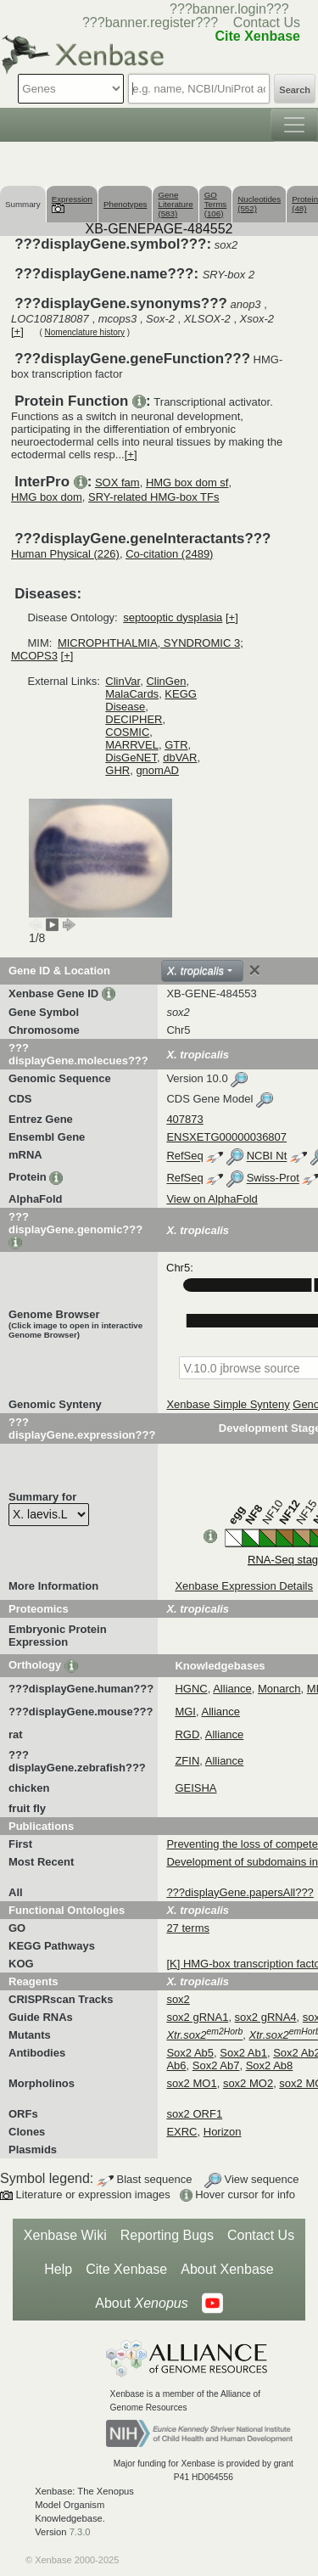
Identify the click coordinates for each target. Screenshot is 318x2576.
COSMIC (127, 732)
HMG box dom (46, 497)
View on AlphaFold (211, 1199)
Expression (72, 203)
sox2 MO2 (248, 2083)
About (141, 2303)
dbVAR (180, 757)
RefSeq (184, 1156)
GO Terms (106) (215, 204)
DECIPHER (133, 719)
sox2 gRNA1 (197, 2017)
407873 (184, 1119)
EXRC (181, 2131)
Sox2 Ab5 (190, 2052)
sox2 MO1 (191, 2083)
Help (58, 2269)
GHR (117, 770)
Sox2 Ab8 (269, 2065)
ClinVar (122, 681)
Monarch (279, 1688)
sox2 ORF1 (194, 2113)
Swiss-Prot (273, 1178)
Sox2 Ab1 (243, 2052)
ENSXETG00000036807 (226, 1137)
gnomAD (157, 770)
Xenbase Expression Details (244, 1586)
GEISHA (195, 1788)
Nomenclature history (85, 332)
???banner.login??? (229, 9)
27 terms (187, 1928)
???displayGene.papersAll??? (239, 1892)
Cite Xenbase (126, 2269)
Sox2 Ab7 (216, 2065)
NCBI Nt (267, 1156)
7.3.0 (80, 2532)
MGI (185, 1711)
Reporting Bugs (167, 2235)
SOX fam (117, 482)
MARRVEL (132, 744)
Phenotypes (125, 204)
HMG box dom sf (187, 482)
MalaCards (132, 693)
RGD (187, 1734)
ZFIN (187, 1760)
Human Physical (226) (65, 553)
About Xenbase (227, 2269)
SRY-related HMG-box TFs (153, 497)
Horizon (223, 2131)
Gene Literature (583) (175, 204)
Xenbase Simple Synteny (227, 1404)
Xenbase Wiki (65, 2235)
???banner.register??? (150, 22)
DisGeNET (131, 757)
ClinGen (166, 681)
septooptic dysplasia (172, 617)
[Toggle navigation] (294, 125)
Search (294, 90)
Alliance (232, 1688)
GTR (176, 744)
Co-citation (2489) (169, 553)
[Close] (254, 970)
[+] (17, 331)
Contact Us (266, 22)
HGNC (191, 1688)
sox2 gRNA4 (266, 2017)
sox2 (177, 1999)
